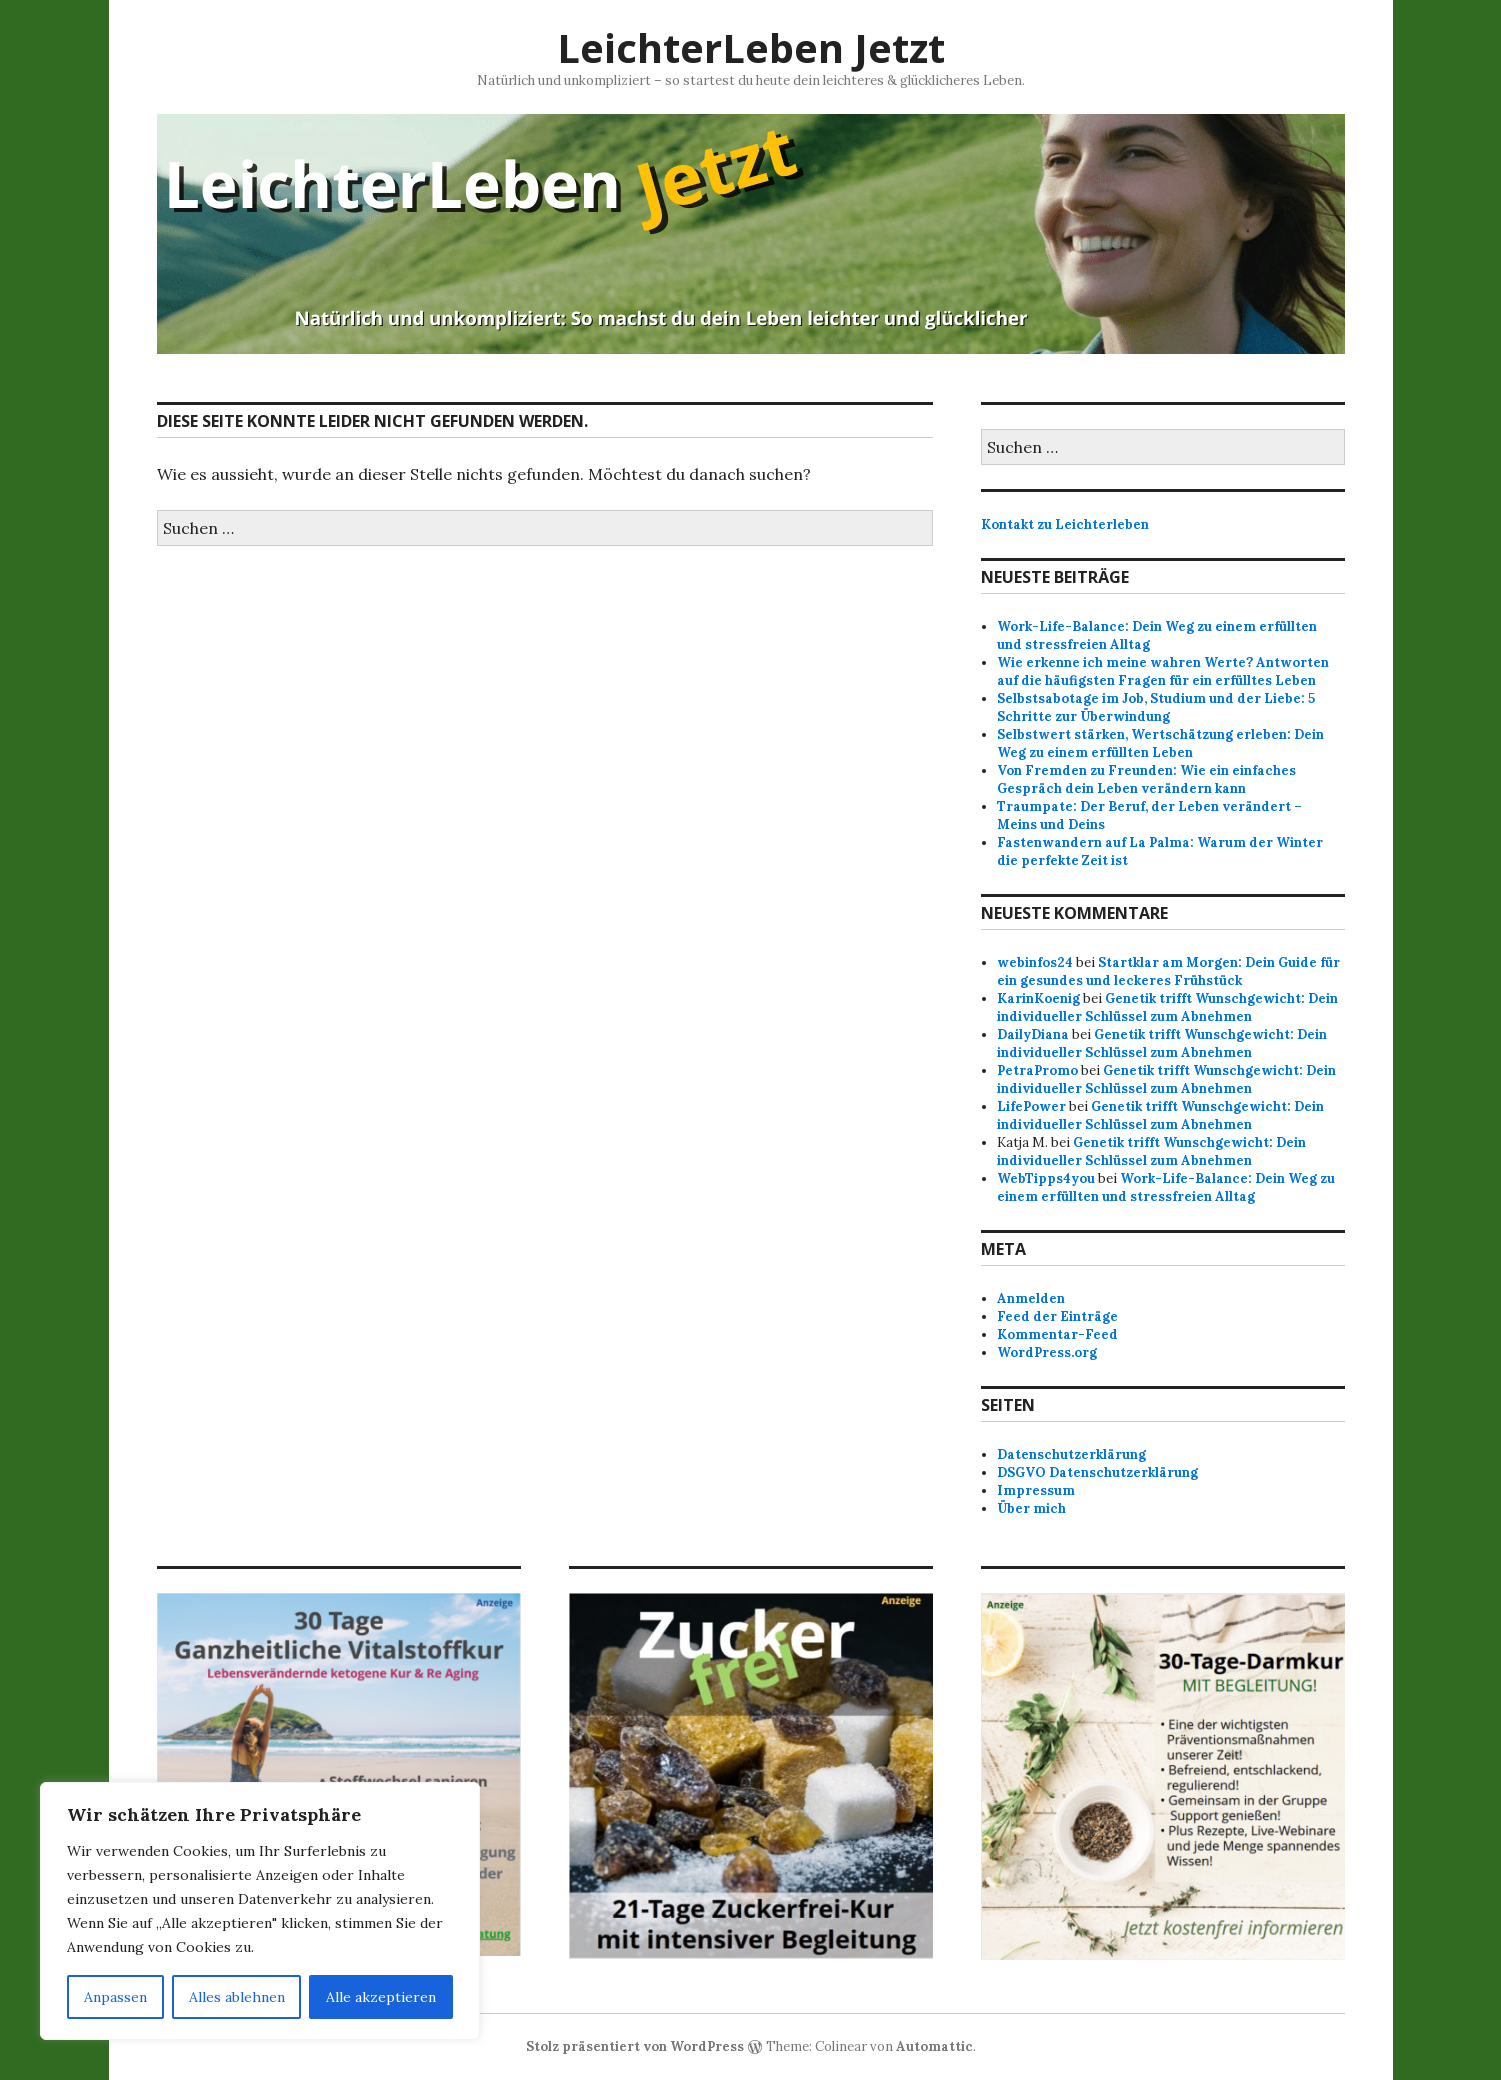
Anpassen (115, 1997)
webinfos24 (1035, 962)
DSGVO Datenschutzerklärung (1097, 1472)
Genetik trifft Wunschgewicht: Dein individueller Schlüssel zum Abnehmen (1167, 1007)
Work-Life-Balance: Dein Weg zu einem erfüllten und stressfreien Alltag (1166, 1187)
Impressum (1036, 1490)
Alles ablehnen (237, 1997)
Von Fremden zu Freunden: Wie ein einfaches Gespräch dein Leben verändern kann (1146, 779)
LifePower (1031, 1106)
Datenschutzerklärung (1071, 1454)
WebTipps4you (1046, 1178)
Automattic (934, 2046)
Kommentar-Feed (1057, 1334)
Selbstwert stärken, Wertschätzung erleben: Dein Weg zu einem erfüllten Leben (1160, 743)
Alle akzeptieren (381, 1997)
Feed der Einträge (1057, 1316)
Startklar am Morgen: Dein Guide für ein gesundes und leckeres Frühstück (1168, 971)
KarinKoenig (1038, 998)
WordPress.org (1047, 1352)
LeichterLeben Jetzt (751, 47)
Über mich (1031, 1508)
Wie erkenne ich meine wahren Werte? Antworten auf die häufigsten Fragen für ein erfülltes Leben (1163, 671)
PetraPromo (1037, 1070)
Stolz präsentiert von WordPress (635, 2046)
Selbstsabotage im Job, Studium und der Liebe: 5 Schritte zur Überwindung (1156, 707)
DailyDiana (1033, 1034)
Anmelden (1031, 1298)
